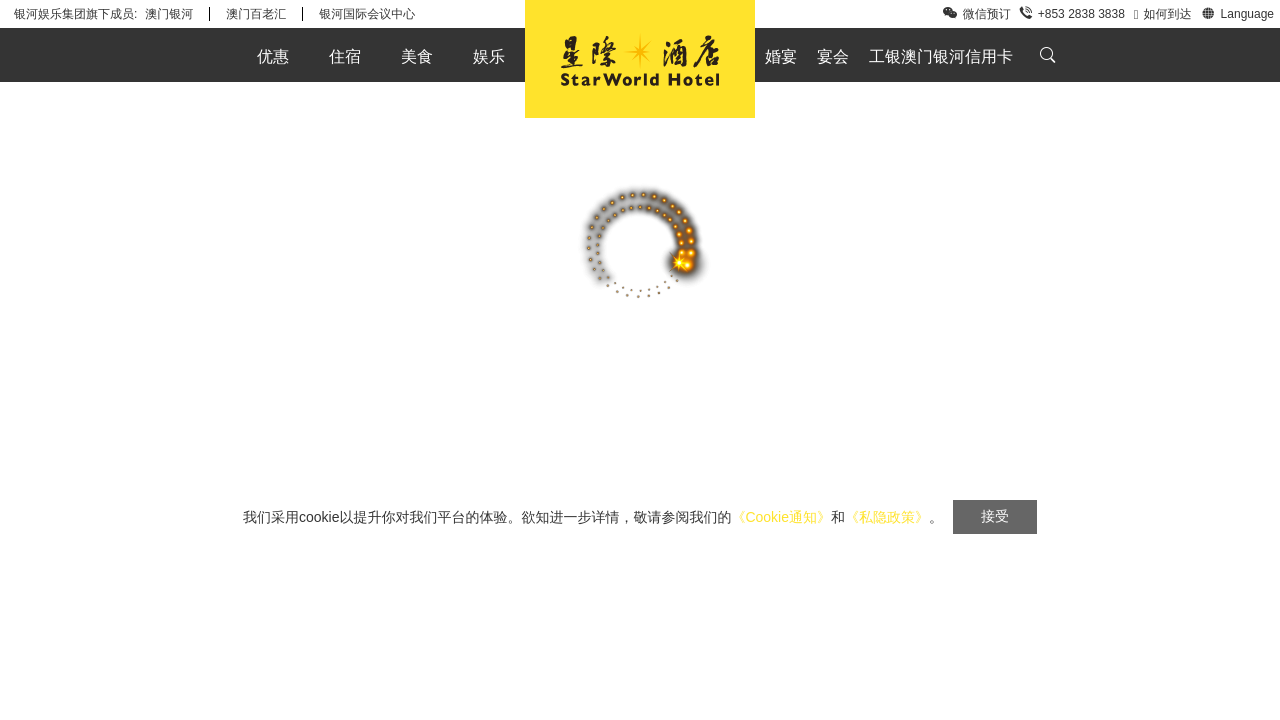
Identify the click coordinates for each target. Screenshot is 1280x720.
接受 (995, 516)
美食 (417, 56)
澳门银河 (169, 14)
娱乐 (489, 56)
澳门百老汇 (256, 14)
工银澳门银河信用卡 (941, 56)
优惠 (273, 56)
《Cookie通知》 (781, 517)
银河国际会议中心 (367, 14)
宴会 (833, 56)
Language (1237, 13)
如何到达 (1163, 14)
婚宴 (781, 56)
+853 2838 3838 (1072, 14)
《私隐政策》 (887, 517)
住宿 (345, 56)
